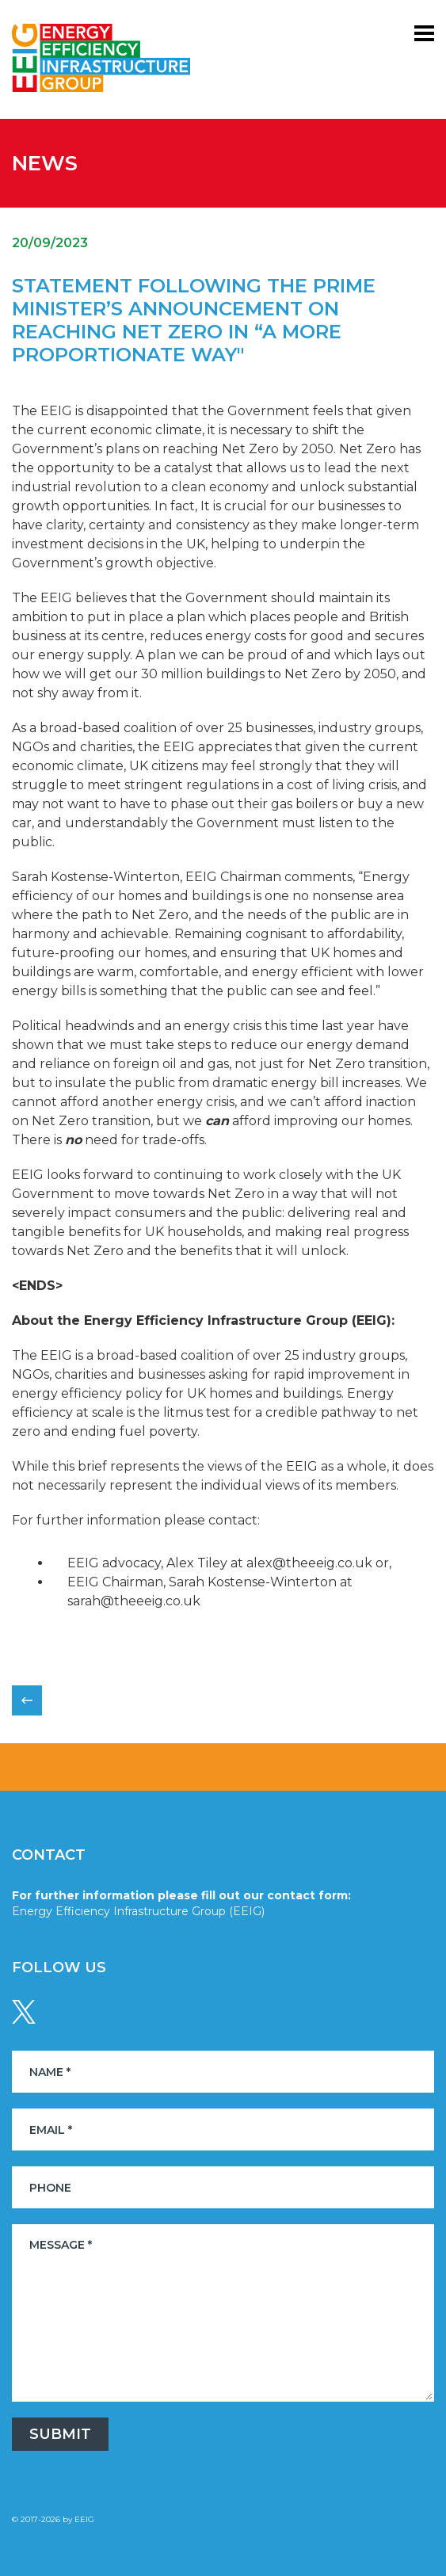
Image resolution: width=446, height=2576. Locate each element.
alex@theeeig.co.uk (309, 1562)
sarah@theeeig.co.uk (133, 1601)
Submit (60, 2434)
